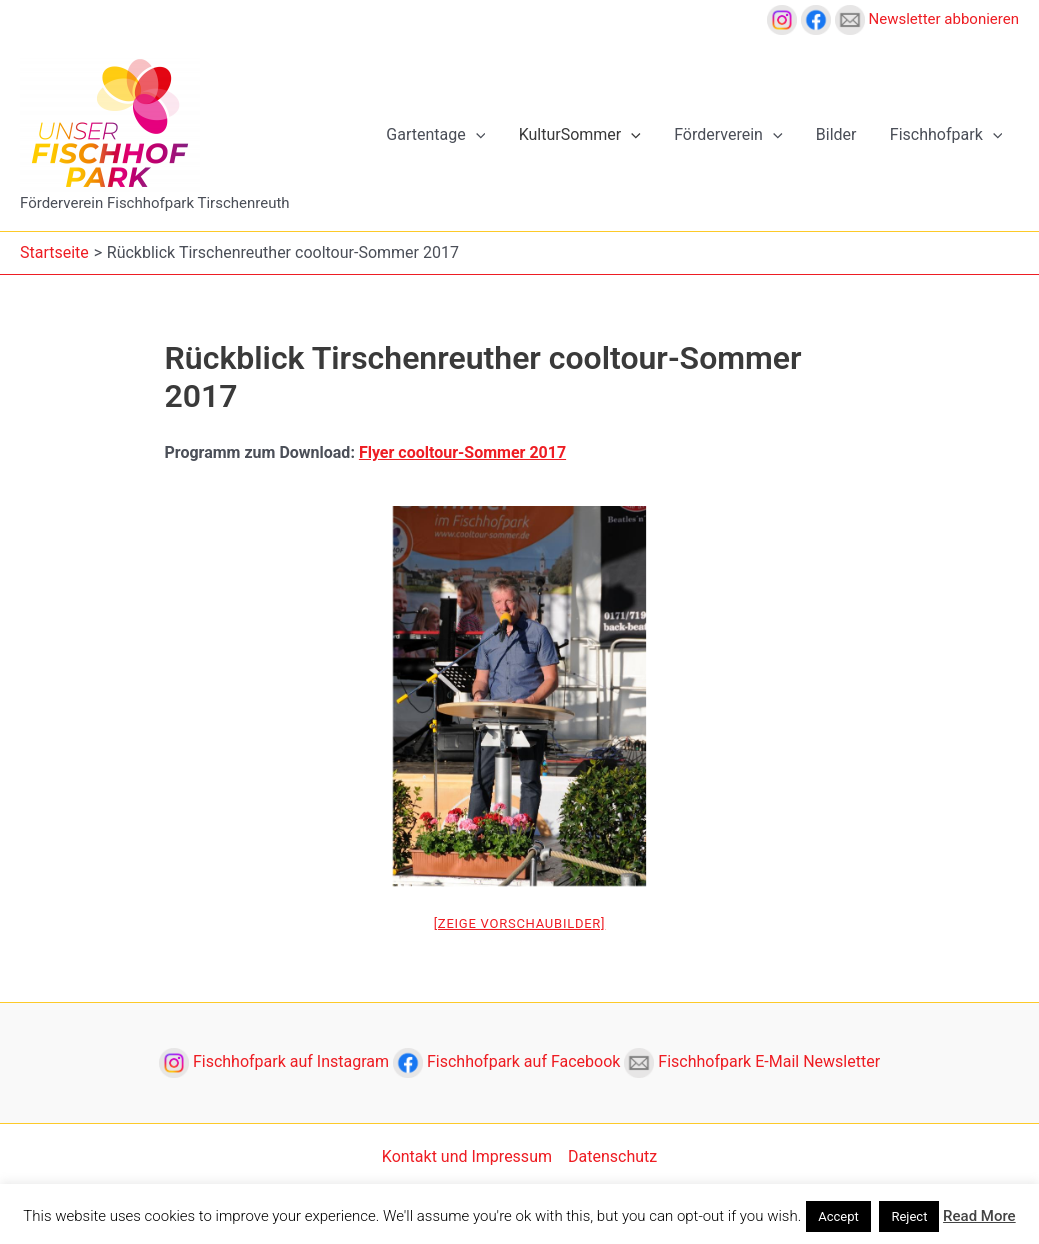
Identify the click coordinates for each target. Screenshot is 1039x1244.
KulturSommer (584, 135)
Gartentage (441, 135)
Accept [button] (838, 1216)
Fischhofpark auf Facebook (508, 1061)
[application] (482, 135)
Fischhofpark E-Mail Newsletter (752, 1061)
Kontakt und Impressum (467, 1156)
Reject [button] (909, 1216)
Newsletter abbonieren (927, 19)
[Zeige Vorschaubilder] (520, 923)
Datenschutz (612, 1156)
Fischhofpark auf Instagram (276, 1061)
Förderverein (731, 135)
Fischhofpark (947, 135)
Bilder (838, 134)
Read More (979, 1216)
